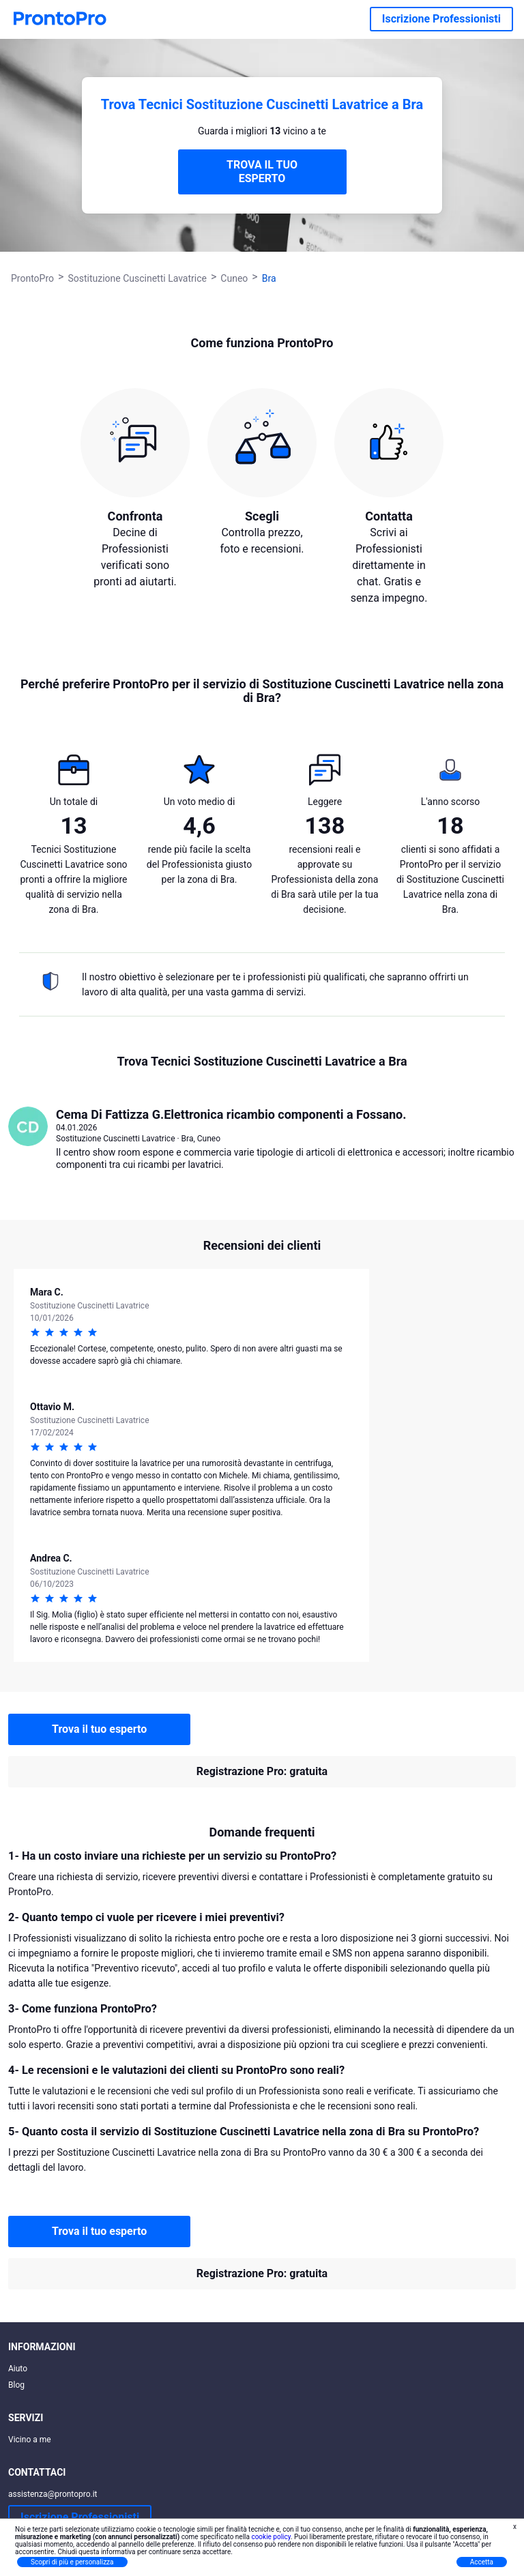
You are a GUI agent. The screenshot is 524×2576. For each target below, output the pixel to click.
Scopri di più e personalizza (72, 2562)
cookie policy (271, 2537)
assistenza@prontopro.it (53, 2494)
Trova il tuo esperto (99, 1729)
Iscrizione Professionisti (441, 18)
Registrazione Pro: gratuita (262, 1771)
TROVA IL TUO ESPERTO (262, 171)
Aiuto (17, 2368)
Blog (16, 2385)
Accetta (481, 2562)
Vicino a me (29, 2439)
